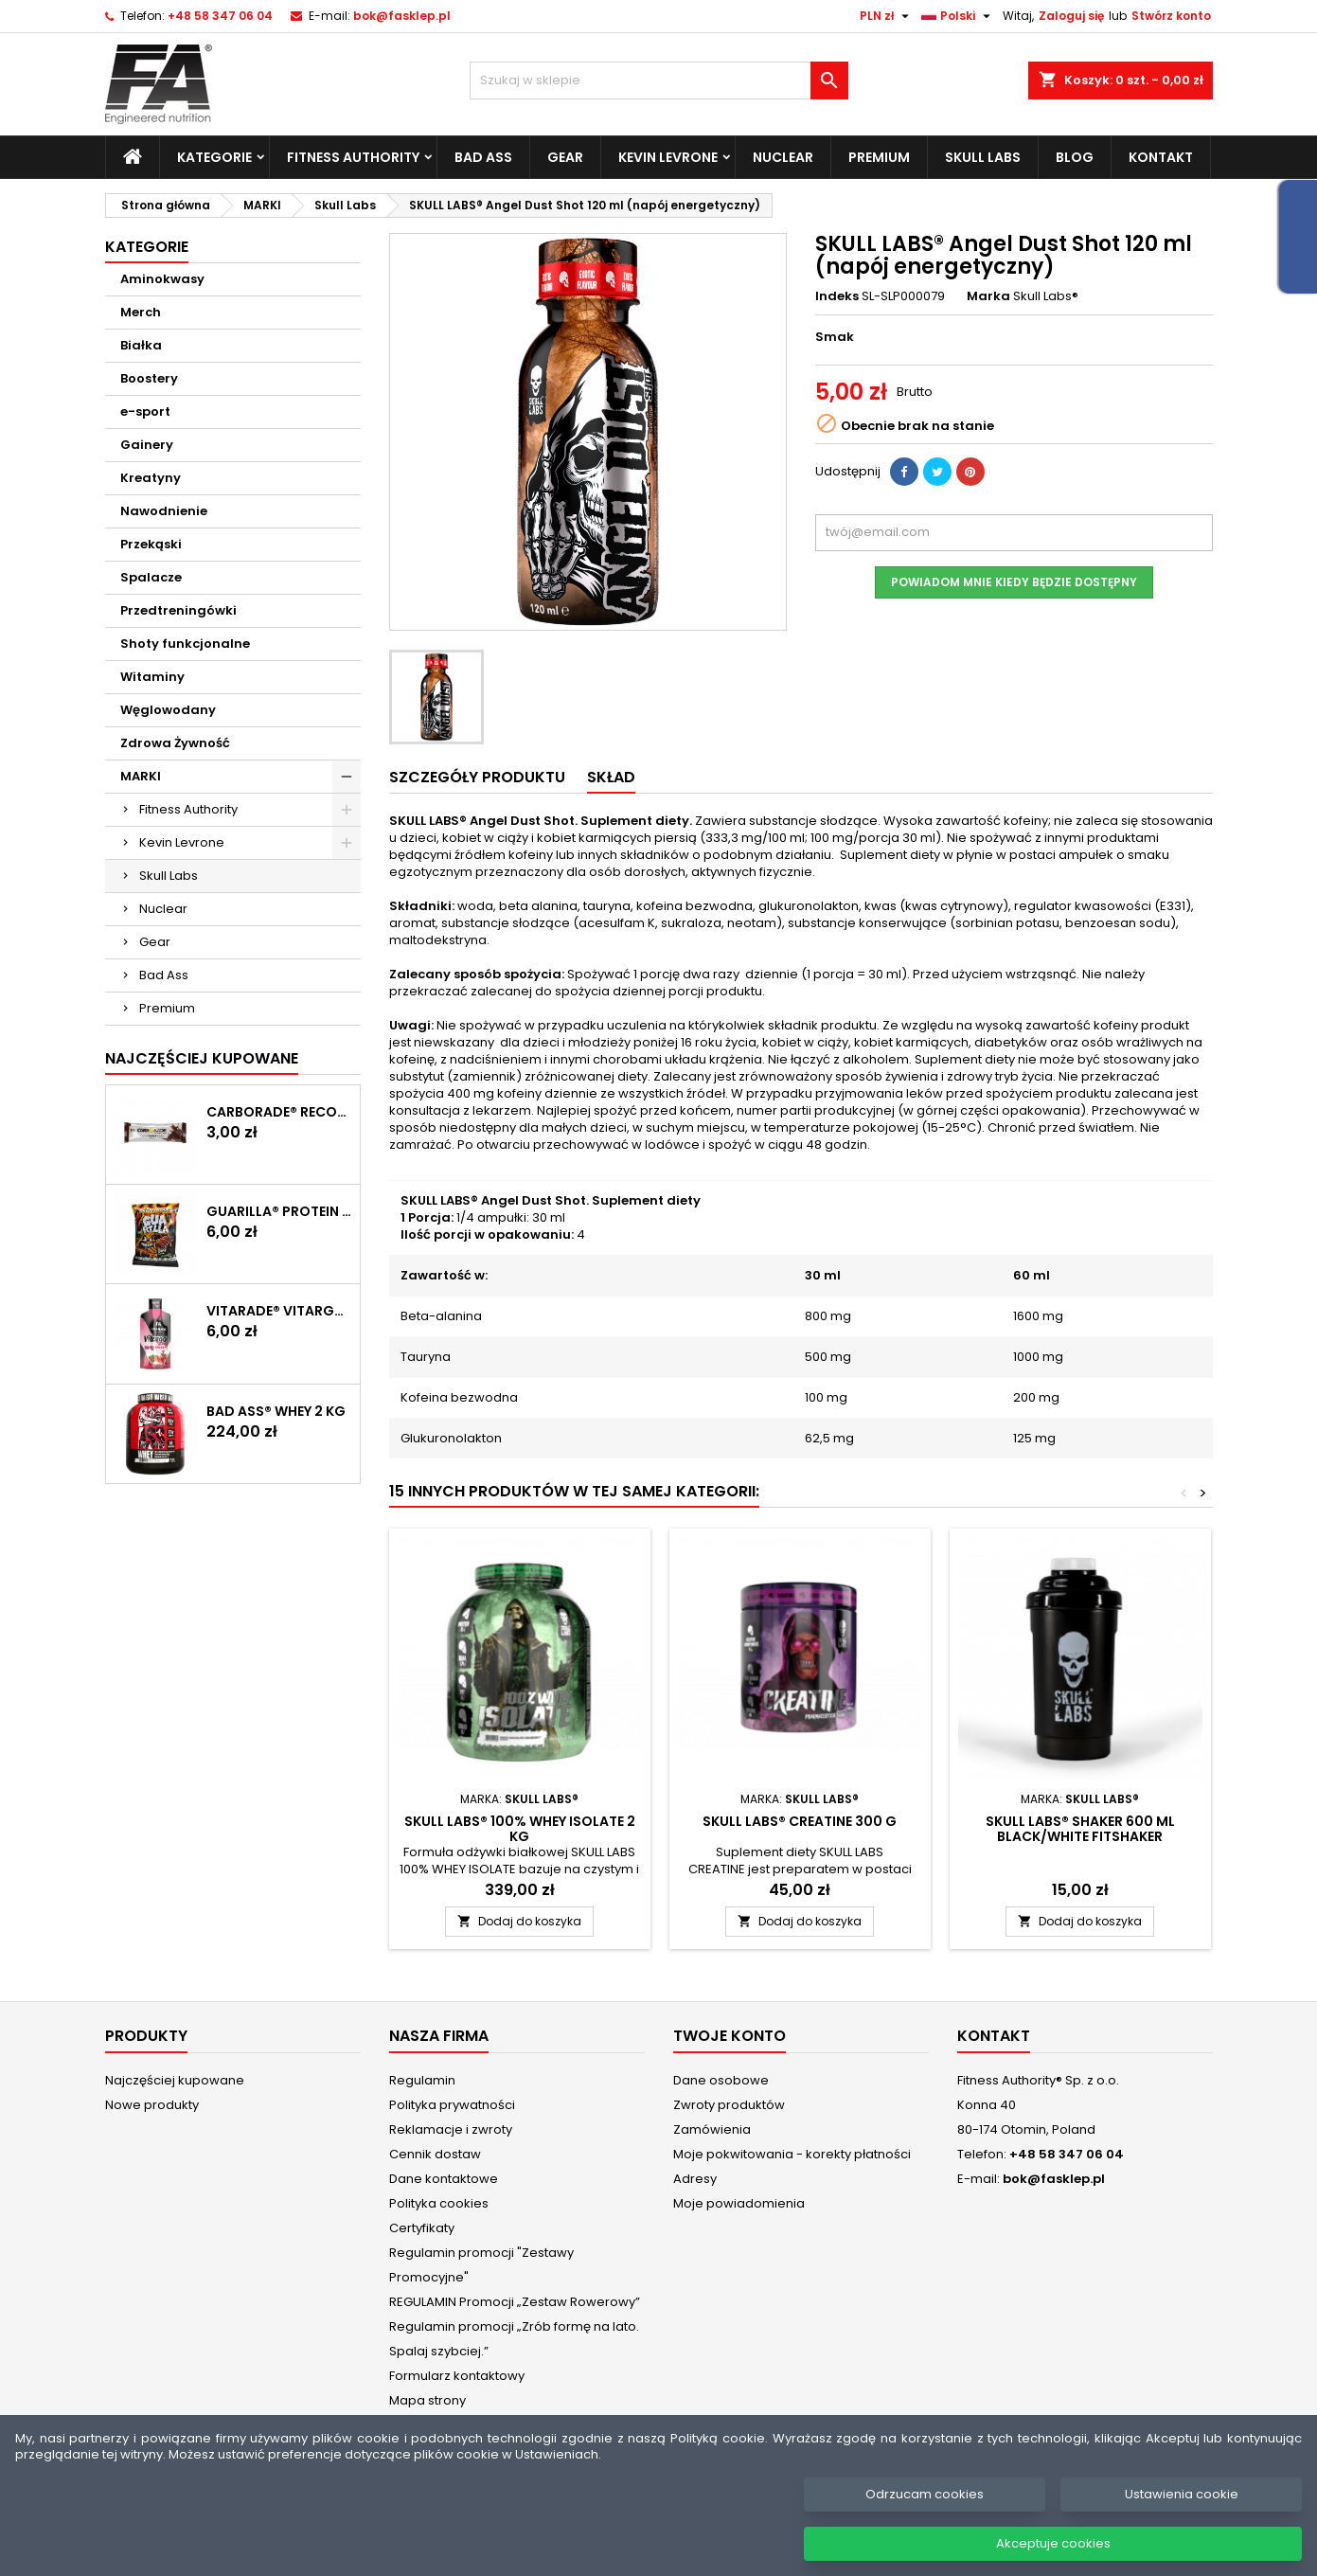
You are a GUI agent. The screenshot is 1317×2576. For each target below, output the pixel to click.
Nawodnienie (163, 511)
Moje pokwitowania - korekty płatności (792, 2154)
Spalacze (151, 577)
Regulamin (422, 2080)
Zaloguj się (1071, 16)
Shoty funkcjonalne (185, 644)
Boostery (149, 378)
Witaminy (152, 677)
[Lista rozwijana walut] (887, 16)
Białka (141, 345)
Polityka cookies (439, 2203)
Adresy (695, 2179)
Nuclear (783, 157)
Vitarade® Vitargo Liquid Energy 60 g (279, 1310)
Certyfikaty (421, 2228)
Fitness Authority (353, 157)
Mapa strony (427, 2400)
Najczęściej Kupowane (201, 1058)
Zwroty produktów (729, 2105)
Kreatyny (150, 478)
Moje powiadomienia (739, 2203)
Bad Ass (483, 157)
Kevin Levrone (668, 157)
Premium (879, 157)
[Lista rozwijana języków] (958, 16)
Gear (565, 157)
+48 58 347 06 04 (220, 16)
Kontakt (1161, 157)
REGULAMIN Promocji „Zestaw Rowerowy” (514, 2302)
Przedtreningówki (178, 610)
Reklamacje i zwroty (450, 2129)
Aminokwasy (162, 279)
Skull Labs (983, 157)
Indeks (837, 296)
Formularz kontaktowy (457, 2376)
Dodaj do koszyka (519, 1921)
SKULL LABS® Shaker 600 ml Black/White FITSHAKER (1080, 1829)
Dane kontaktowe (443, 2179)
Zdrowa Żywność (175, 743)
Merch (140, 312)
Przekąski (151, 544)
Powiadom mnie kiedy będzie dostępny (1014, 582)
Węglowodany (168, 710)
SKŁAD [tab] (611, 777)
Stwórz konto (1171, 16)
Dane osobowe (721, 2080)
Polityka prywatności (452, 2105)
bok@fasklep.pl (402, 16)
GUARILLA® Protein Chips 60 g (279, 1211)
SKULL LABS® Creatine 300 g (800, 1821)
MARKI (140, 776)
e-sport (145, 411)
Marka (988, 296)
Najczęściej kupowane (174, 2080)
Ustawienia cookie (1181, 2515)
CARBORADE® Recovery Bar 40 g (279, 1111)
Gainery (146, 445)
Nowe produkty (152, 2105)
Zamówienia (712, 2129)
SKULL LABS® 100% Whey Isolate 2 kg (519, 1829)
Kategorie (214, 157)
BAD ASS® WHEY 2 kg (276, 1411)
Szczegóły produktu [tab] (477, 777)
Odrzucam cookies (924, 2515)
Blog (1075, 157)
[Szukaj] (659, 80)
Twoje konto (729, 2036)
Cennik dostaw (435, 2154)
